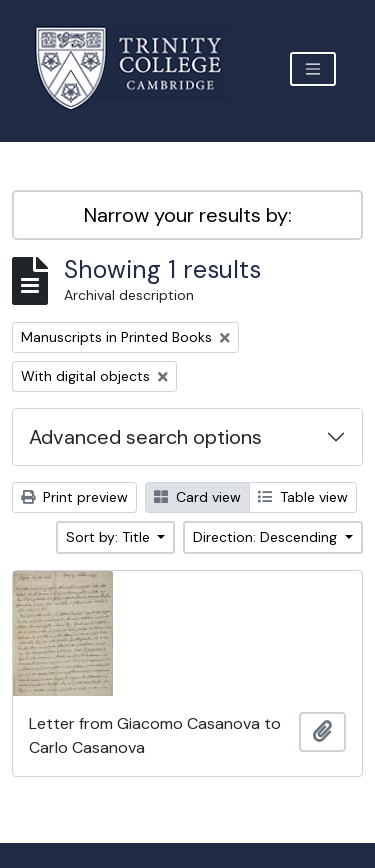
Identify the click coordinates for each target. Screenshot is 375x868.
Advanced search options (145, 437)
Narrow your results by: (188, 215)
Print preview (74, 497)
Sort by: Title (110, 537)
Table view (303, 497)
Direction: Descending (267, 537)
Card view (197, 497)
